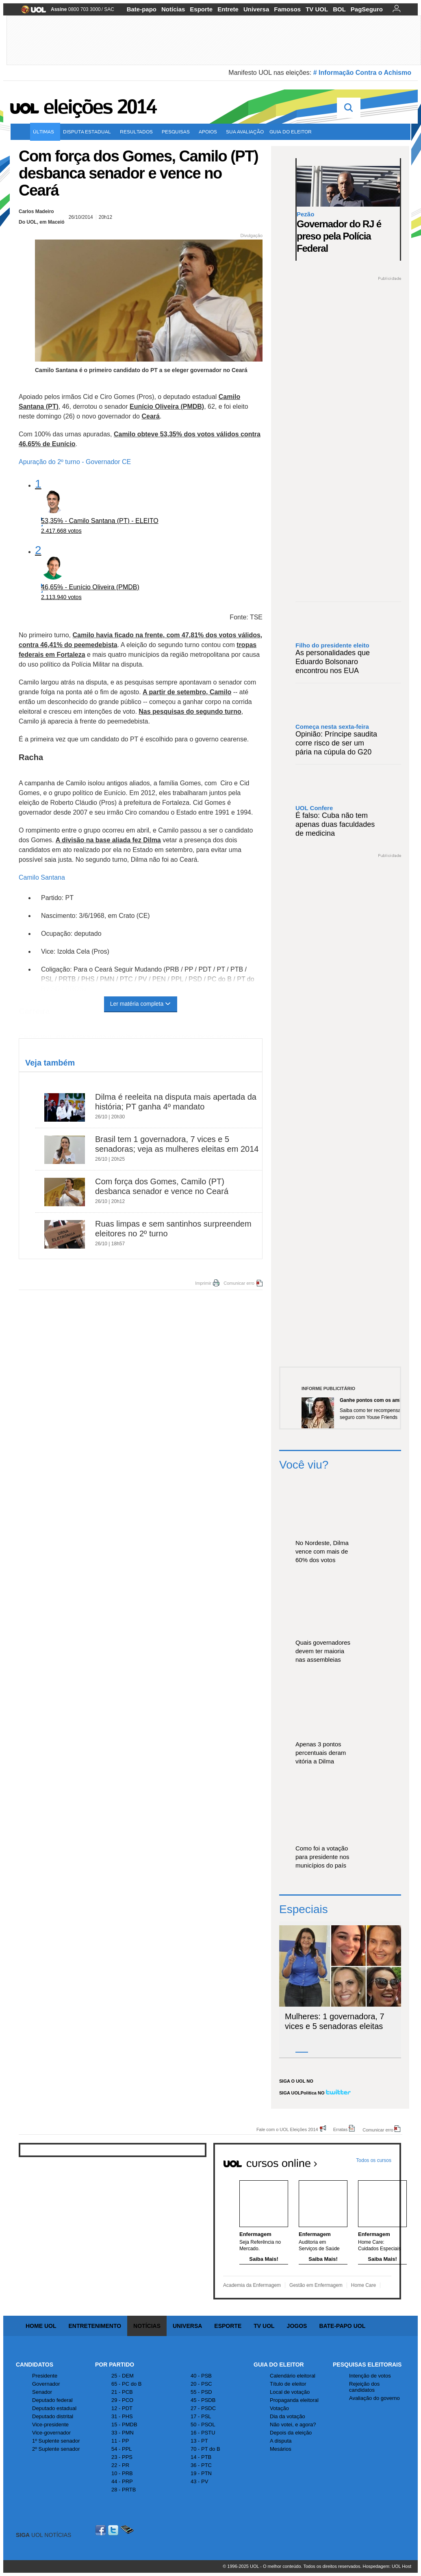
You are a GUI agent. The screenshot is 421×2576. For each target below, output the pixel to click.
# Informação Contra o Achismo (362, 72)
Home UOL (41, 2326)
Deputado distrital (52, 2416)
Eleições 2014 (99, 106)
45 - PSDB (203, 2400)
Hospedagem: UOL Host (387, 2566)
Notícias (173, 9)
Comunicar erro (239, 1283)
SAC (109, 9)
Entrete (228, 9)
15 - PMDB (124, 2424)
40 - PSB (201, 2376)
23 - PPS (121, 2457)
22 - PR (120, 2465)
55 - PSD (201, 2392)
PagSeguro (367, 9)
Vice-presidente (50, 2424)
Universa (256, 9)
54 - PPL (121, 2449)
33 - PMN (122, 2433)
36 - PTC (201, 2465)
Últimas (45, 132)
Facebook (101, 2530)
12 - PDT (121, 2408)
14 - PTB (201, 2457)
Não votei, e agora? (293, 2424)
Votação (279, 2408)
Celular (127, 2530)
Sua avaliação (245, 132)
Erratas (340, 2129)
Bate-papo (141, 9)
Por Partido (114, 2364)
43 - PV (199, 2481)
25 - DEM (122, 2376)
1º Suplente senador (56, 2441)
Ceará (150, 416)
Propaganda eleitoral (294, 2400)
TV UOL (317, 9)
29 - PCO (122, 2400)
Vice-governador (51, 2433)
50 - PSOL (203, 2424)
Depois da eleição (291, 2433)
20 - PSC (201, 2384)
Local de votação (290, 2392)
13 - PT (199, 2441)
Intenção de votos (370, 2376)
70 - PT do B (205, 2449)
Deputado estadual (54, 2408)
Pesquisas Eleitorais (367, 2364)
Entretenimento (94, 2326)
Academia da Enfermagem (252, 2285)
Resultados (138, 132)
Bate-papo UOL (342, 2326)
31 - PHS (122, 2416)
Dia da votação (287, 2416)
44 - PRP (122, 2481)
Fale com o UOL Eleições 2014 (287, 2129)
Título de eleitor (288, 2384)
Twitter (114, 2530)
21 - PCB (122, 2392)
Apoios (209, 132)
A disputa (281, 2441)
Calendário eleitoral (292, 2376)
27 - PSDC (203, 2408)
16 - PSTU (203, 2433)
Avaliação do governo (374, 2398)
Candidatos (34, 2364)
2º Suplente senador (56, 2449)
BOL (339, 9)
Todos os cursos (373, 2160)
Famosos (287, 9)
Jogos (297, 2326)
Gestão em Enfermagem (316, 2285)
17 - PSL (201, 2416)
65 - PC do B (126, 2384)
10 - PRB (122, 2473)
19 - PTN (201, 2473)
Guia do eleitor (292, 132)
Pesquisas (177, 132)
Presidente (44, 2376)
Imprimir (203, 1283)
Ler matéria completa (140, 1003)
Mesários (280, 2449)
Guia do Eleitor (279, 2364)
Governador (46, 2384)
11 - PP (120, 2441)
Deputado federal (52, 2400)
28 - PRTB (123, 2490)
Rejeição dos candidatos (364, 2387)
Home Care (363, 2285)
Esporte (201, 9)
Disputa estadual (88, 132)
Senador (42, 2392)
